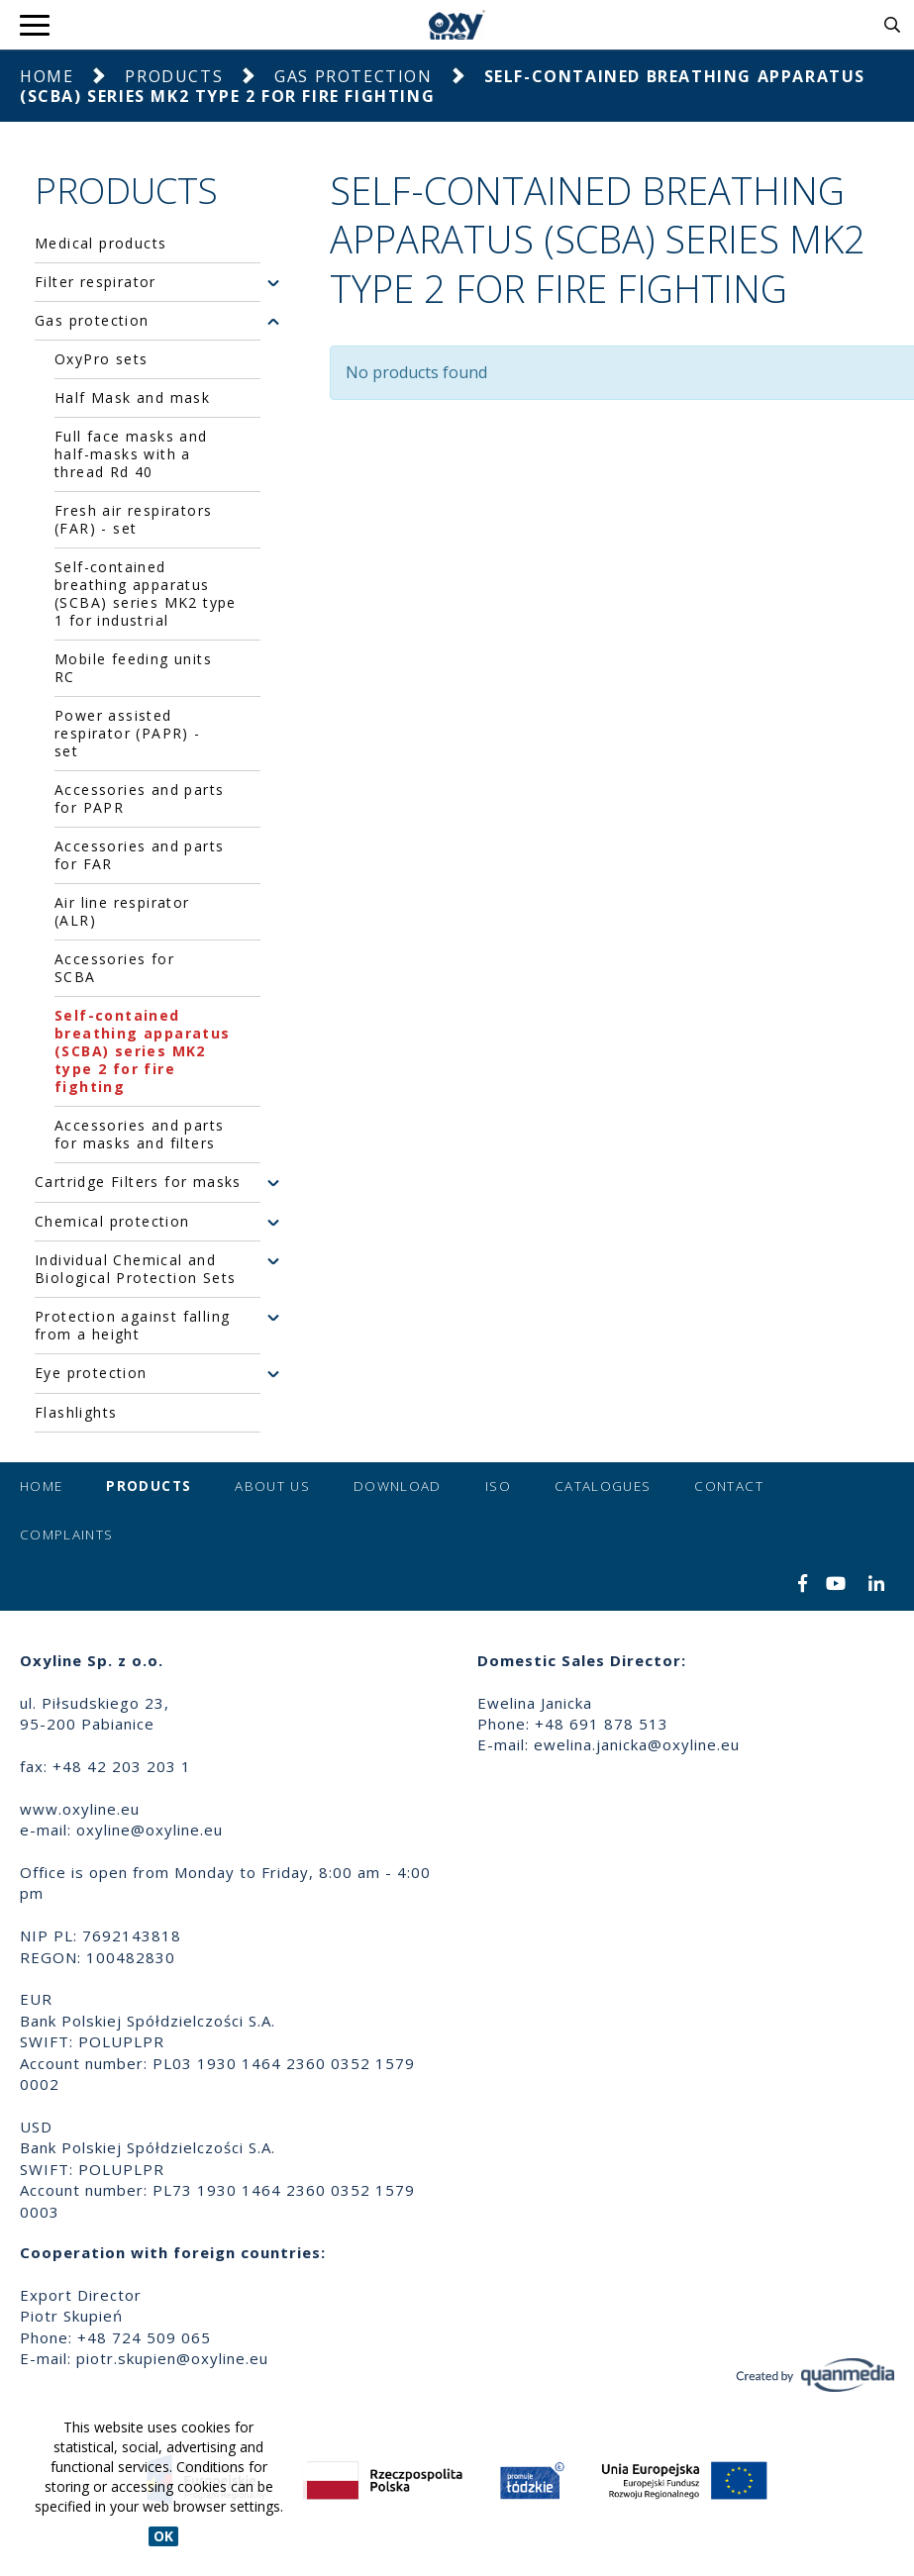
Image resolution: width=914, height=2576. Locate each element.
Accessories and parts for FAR (139, 855)
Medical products (100, 243)
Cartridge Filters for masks (138, 1182)
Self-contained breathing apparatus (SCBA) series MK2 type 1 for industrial (145, 593)
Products (174, 76)
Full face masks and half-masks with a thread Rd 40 (131, 454)
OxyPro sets (101, 358)
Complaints (67, 1534)
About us (272, 1486)
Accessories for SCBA (114, 967)
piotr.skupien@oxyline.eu (172, 2358)
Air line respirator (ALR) (122, 911)
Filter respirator (95, 282)
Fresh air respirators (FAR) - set (133, 519)
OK (163, 2535)
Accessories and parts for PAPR (139, 798)
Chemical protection (112, 1222)
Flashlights (76, 1413)
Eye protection (91, 1373)
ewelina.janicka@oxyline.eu (637, 1744)
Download (398, 1486)
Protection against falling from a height (132, 1325)
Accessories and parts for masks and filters (139, 1134)
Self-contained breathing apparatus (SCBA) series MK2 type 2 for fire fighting (142, 1051)
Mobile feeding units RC (133, 667)
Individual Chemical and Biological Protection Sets (135, 1269)
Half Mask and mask (132, 397)
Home (46, 76)
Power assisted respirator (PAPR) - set (127, 733)
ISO (498, 1486)
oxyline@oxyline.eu (149, 1829)
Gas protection (353, 76)
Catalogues (603, 1486)
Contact (728, 1486)
